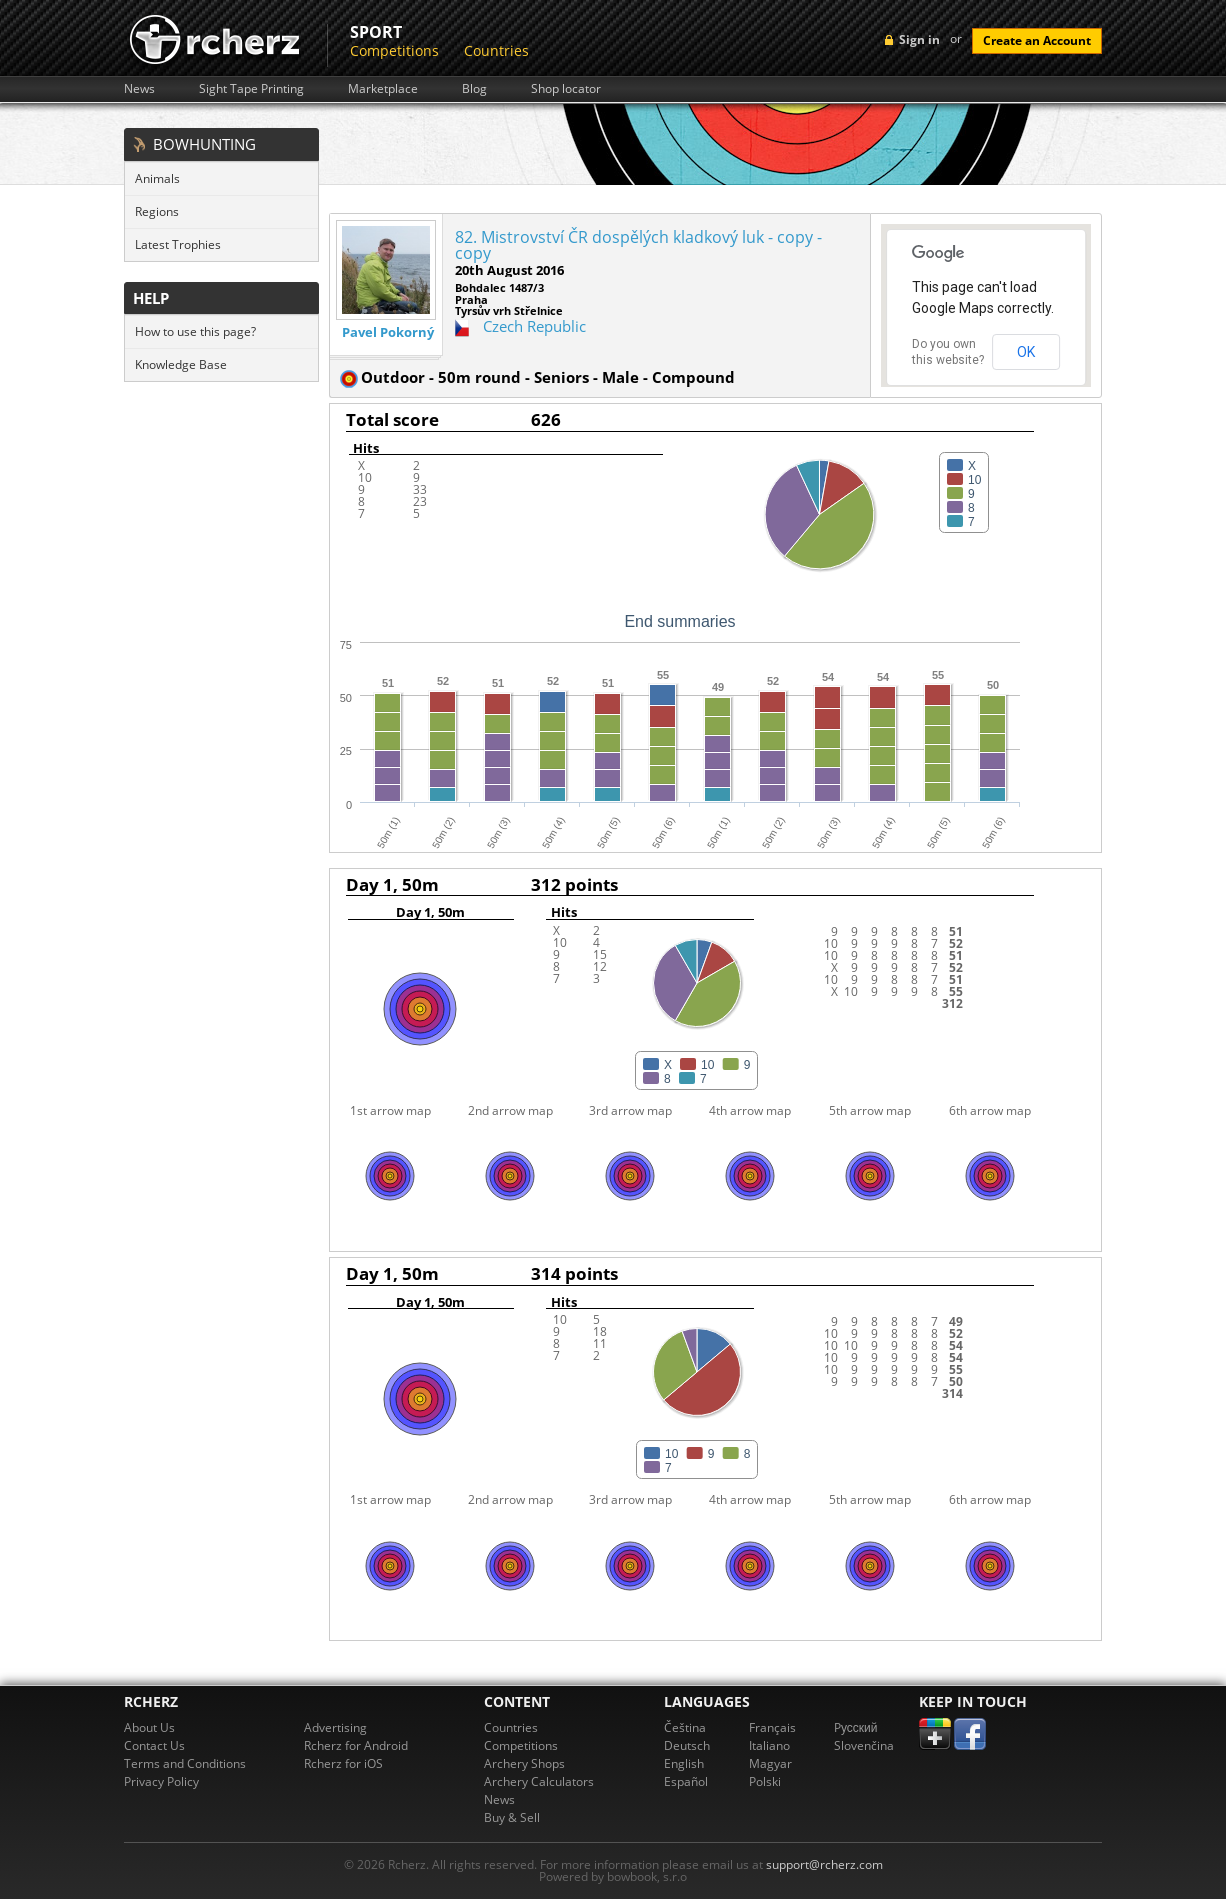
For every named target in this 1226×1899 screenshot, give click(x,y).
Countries (496, 50)
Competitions (394, 50)
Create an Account (1037, 40)
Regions (157, 211)
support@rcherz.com (824, 1864)
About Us (149, 1727)
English (684, 1763)
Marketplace (383, 89)
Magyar (770, 1763)
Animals (157, 178)
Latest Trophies (178, 244)
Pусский (856, 1727)
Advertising (335, 1727)
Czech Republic (534, 326)
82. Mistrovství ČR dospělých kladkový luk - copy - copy (638, 245)
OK (1026, 352)
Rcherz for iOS (343, 1763)
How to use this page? (195, 331)
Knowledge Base (181, 364)
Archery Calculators (539, 1781)
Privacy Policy (161, 1781)
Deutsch (687, 1745)
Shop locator (566, 89)
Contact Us (154, 1745)
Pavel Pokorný (388, 332)
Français (772, 1727)
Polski (765, 1781)
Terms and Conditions (185, 1763)
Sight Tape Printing (251, 89)
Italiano (769, 1745)
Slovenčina (864, 1745)
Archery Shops (524, 1763)
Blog (474, 89)
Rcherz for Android (356, 1745)
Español (686, 1781)
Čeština (685, 1727)
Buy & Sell (512, 1817)
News (139, 89)
